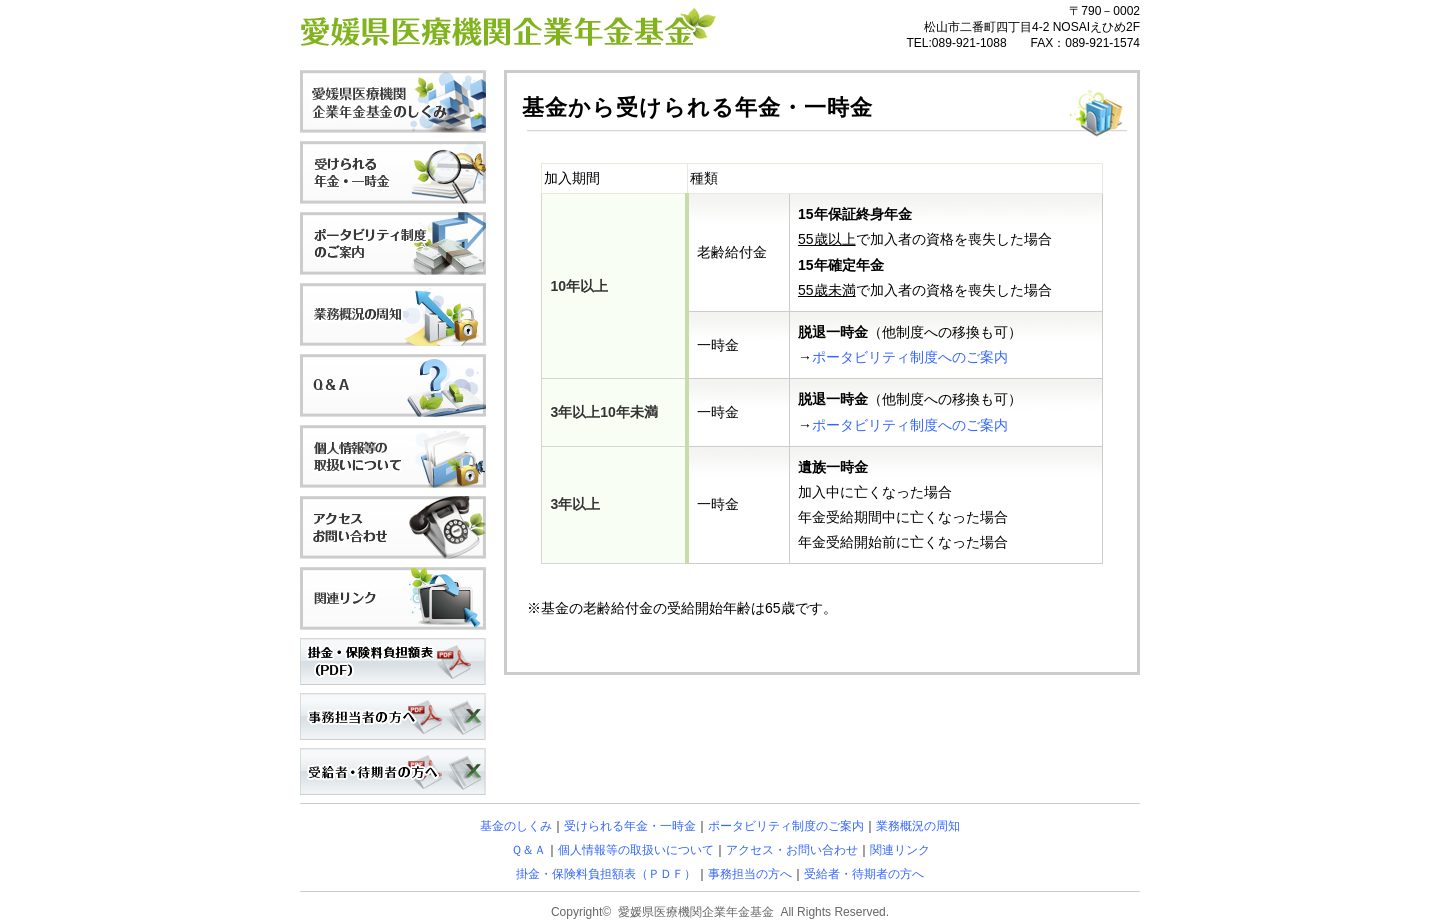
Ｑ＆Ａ (528, 850)
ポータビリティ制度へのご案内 (910, 357)
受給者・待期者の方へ (864, 874)
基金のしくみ (516, 826)
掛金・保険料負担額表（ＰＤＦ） (606, 874)
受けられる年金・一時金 (630, 826)
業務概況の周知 (918, 826)
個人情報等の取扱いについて (636, 850)
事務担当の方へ (750, 874)
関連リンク (900, 850)
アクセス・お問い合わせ (792, 850)
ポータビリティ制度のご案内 (786, 826)
